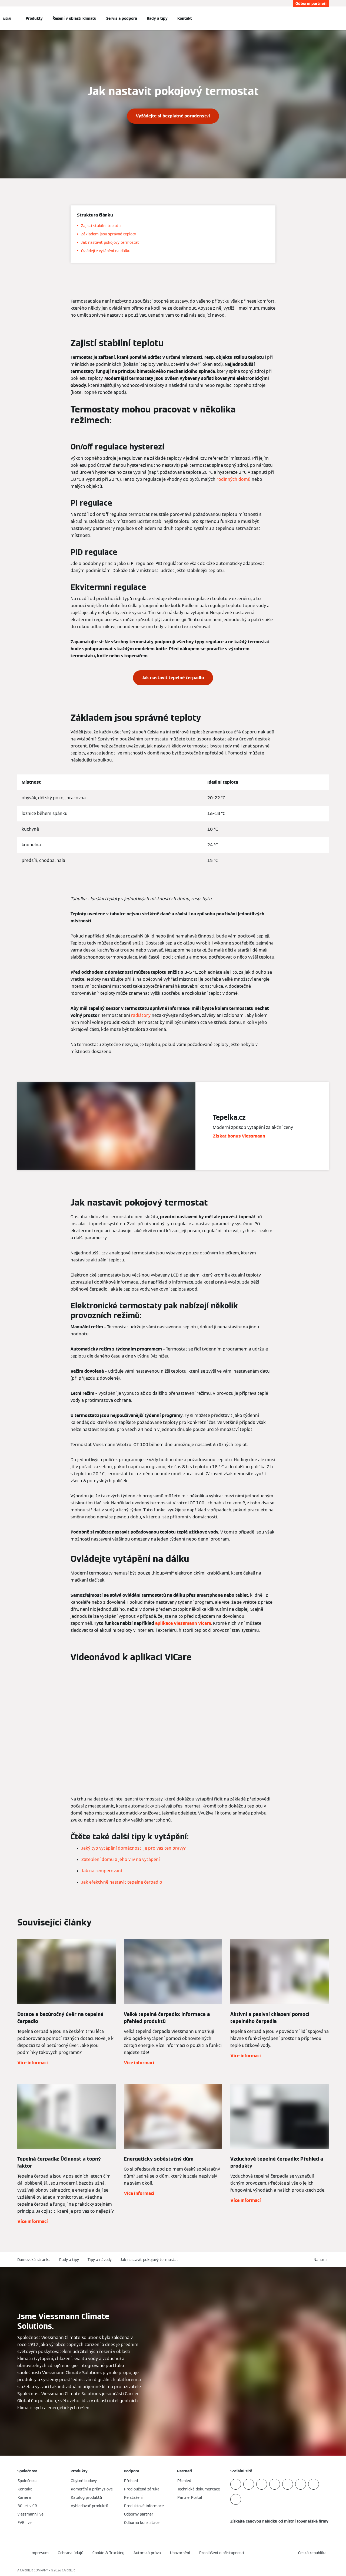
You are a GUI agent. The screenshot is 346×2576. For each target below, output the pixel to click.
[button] (321, 2260)
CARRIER (68, 2570)
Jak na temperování (101, 1871)
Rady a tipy (157, 18)
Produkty (34, 18)
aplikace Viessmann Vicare (183, 1623)
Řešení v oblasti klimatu (74, 18)
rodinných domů (234, 479)
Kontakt (184, 18)
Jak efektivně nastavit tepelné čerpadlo (121, 1882)
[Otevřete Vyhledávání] (326, 18)
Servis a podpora (121, 18)
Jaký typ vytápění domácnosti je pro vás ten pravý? (133, 1848)
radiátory (141, 1015)
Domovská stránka (34, 2259)
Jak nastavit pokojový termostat (149, 2259)
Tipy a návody (100, 2259)
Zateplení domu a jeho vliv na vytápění (120, 1859)
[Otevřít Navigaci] (7, 18)
